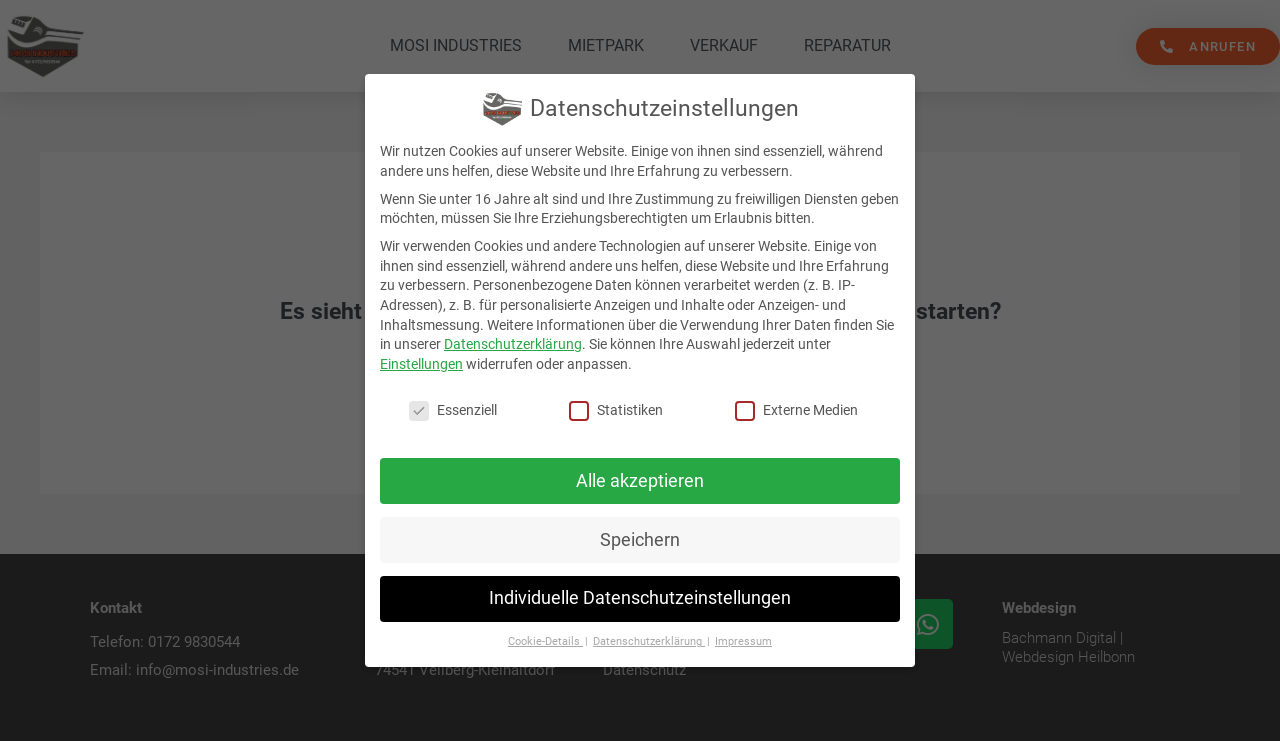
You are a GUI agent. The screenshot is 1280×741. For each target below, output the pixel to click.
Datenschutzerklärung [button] (649, 641)
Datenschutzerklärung (513, 344)
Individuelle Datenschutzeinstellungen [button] (640, 598)
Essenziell (453, 410)
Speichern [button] (640, 540)
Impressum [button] (743, 641)
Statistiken (616, 410)
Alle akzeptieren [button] (640, 481)
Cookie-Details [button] (545, 641)
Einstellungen (421, 364)
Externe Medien (796, 410)
